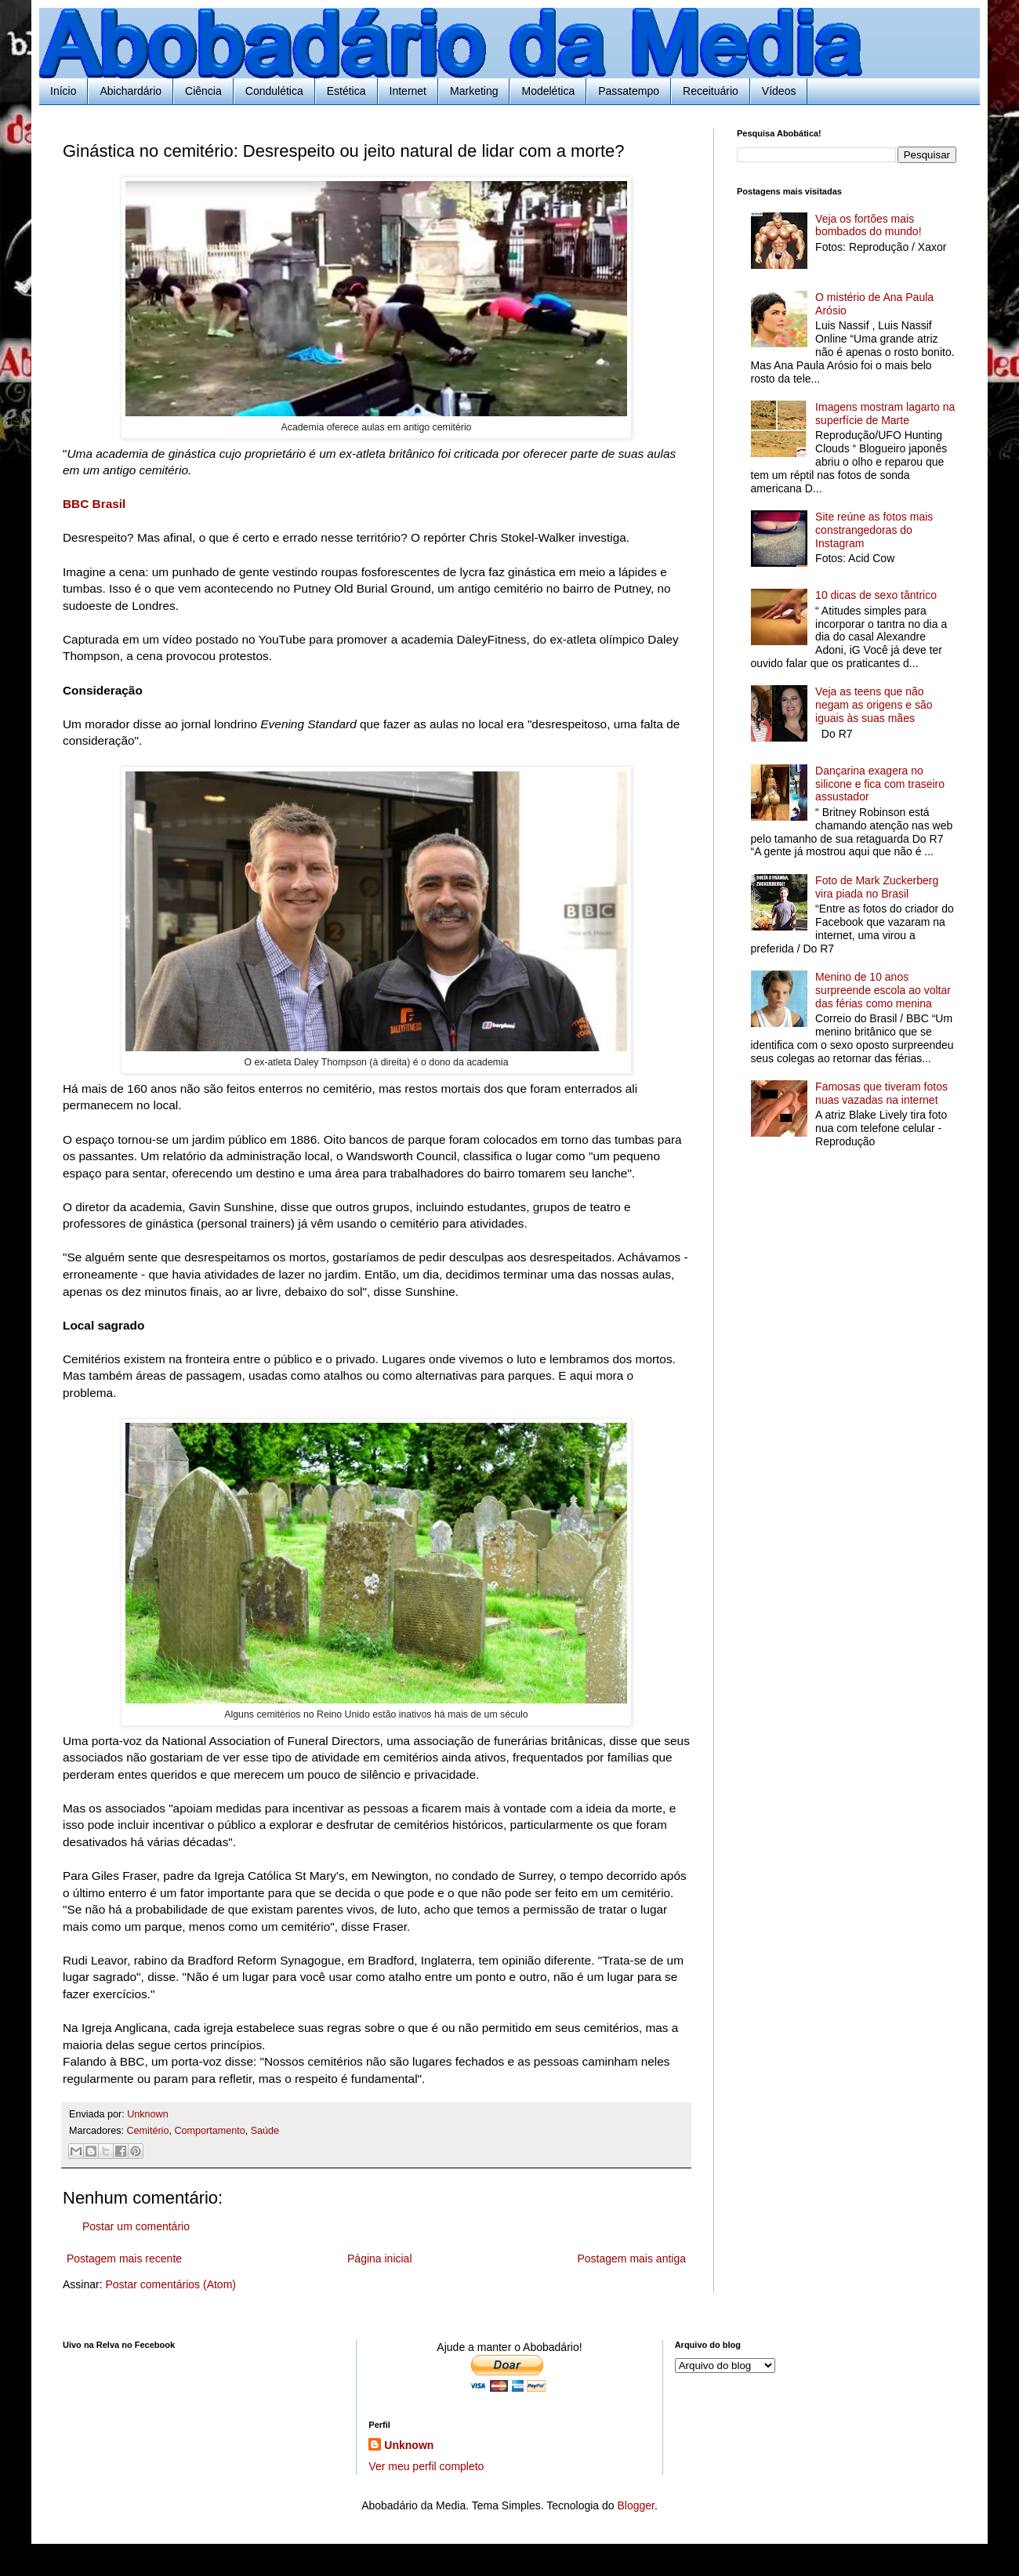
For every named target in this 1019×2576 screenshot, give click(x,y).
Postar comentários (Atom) (170, 2284)
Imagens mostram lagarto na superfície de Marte (885, 413)
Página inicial (379, 2258)
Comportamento (209, 2130)
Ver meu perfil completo (426, 2466)
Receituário (710, 91)
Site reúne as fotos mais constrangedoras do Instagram (874, 530)
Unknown (408, 2445)
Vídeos (779, 91)
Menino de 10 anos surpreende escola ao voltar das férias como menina (883, 990)
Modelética (548, 91)
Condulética (274, 91)
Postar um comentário (136, 2226)
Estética (346, 91)
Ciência (203, 91)
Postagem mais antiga (631, 2258)
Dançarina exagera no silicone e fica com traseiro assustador (880, 784)
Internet (408, 91)
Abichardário (130, 91)
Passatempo (628, 91)
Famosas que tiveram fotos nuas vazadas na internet (881, 1093)
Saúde (265, 2130)
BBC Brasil (94, 503)
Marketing (474, 91)
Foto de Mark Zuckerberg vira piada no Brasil (876, 887)
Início (63, 91)
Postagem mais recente (124, 2258)
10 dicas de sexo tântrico (876, 595)
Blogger (635, 2505)
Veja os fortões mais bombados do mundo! (868, 225)
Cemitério (148, 2130)
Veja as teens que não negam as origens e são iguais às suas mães (873, 704)
